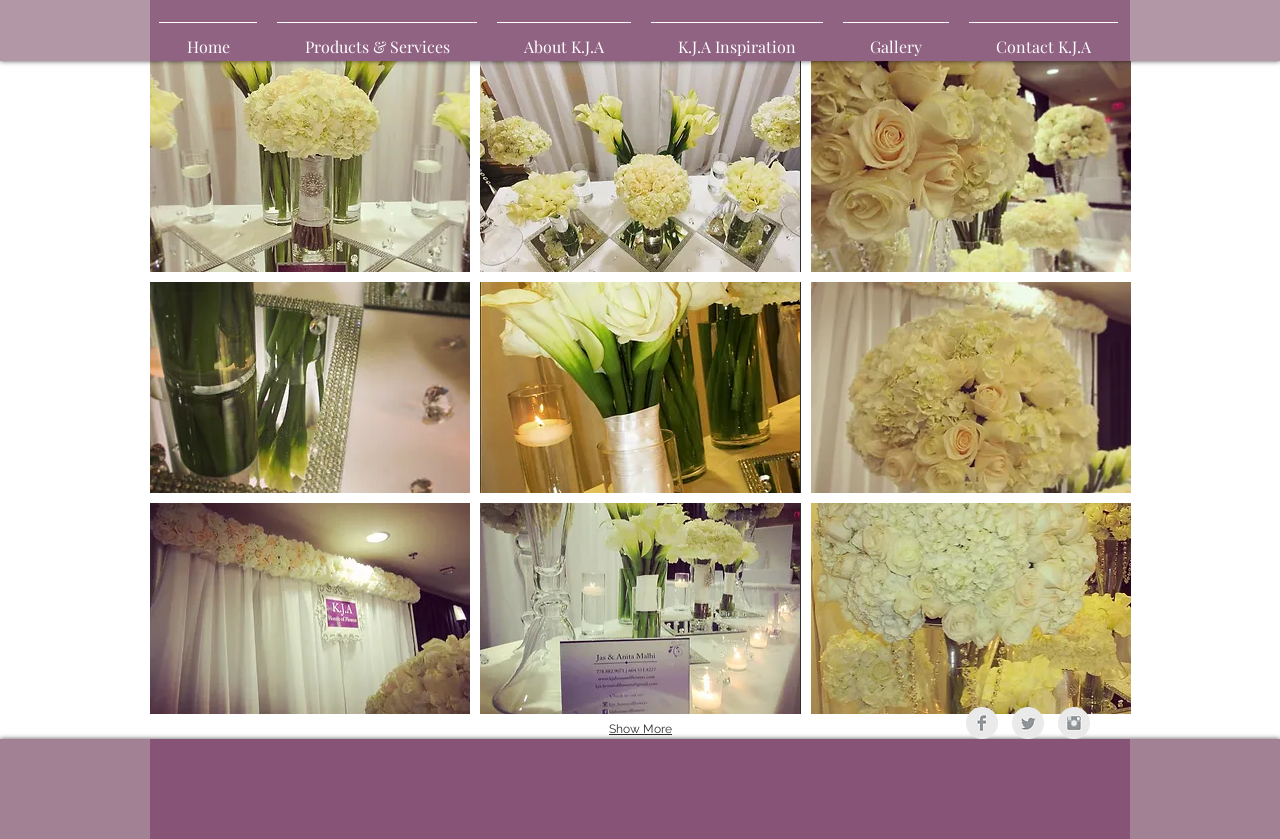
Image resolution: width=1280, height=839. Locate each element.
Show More (640, 729)
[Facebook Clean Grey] (982, 723)
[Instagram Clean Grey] (1074, 723)
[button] (896, 38)
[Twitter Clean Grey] (1028, 723)
